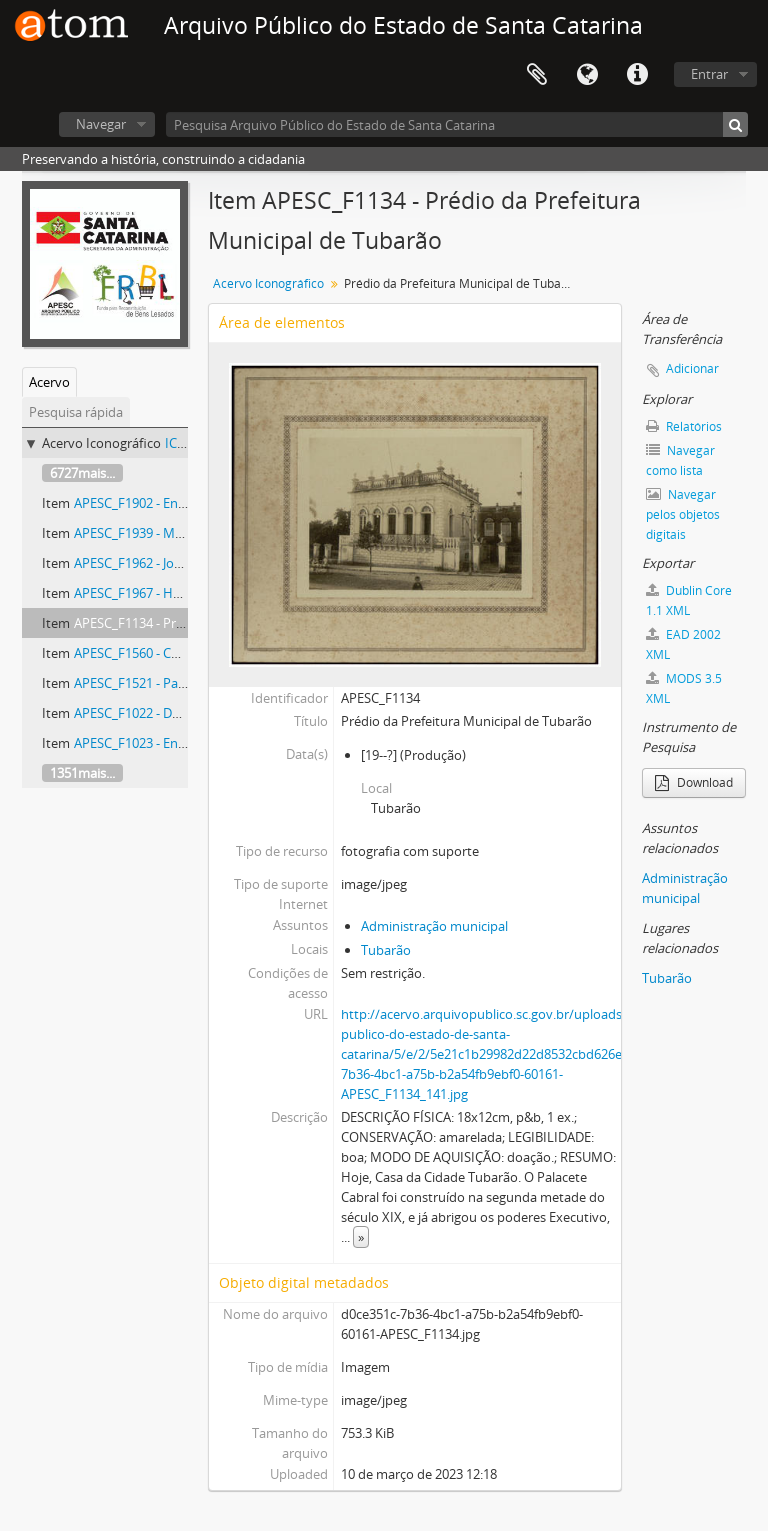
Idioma (587, 75)
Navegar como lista (680, 460)
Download (694, 782)
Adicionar (692, 368)
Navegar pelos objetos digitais (683, 514)
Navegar (101, 124)
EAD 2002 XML (683, 644)
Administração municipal (434, 926)
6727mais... (82, 473)
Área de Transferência (537, 75)
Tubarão (386, 950)
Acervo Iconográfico (268, 283)
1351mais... (82, 773)
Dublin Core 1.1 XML (689, 600)
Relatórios (684, 426)
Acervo (49, 382)
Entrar (709, 74)
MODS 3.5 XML (684, 688)
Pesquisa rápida (76, 412)
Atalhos (637, 75)
